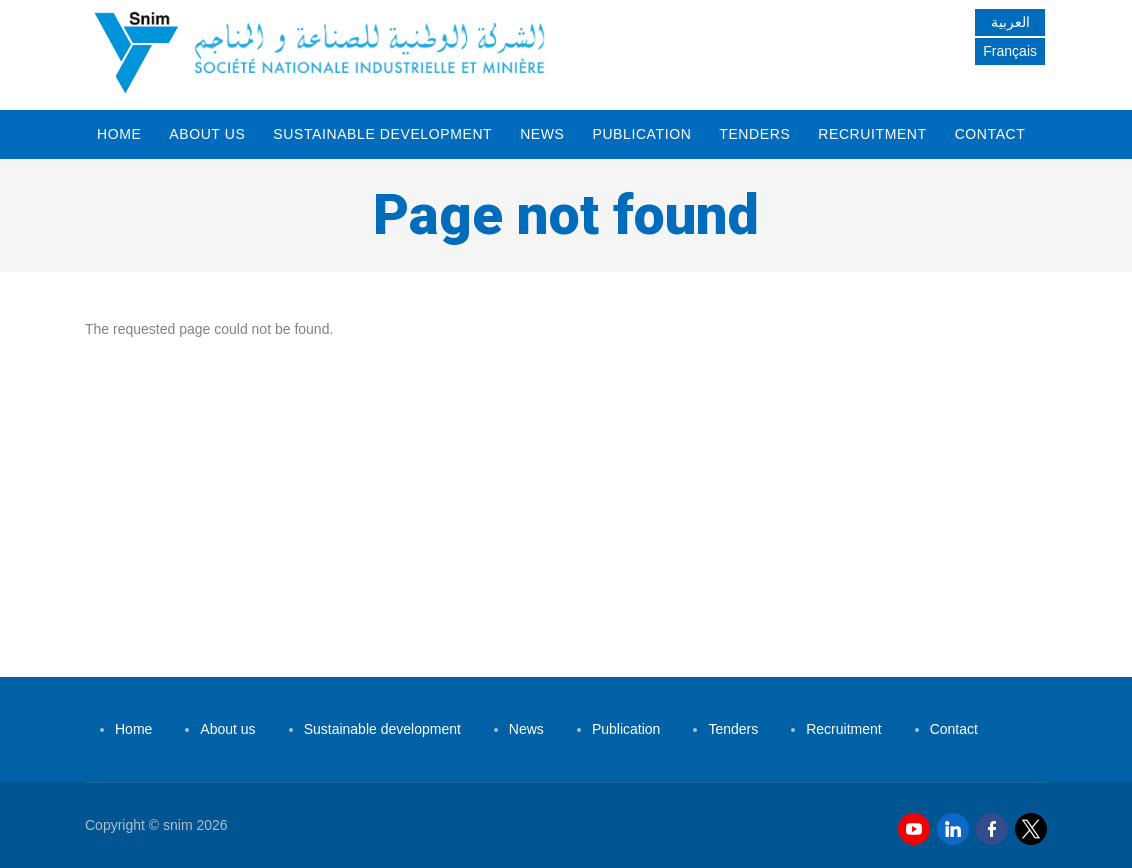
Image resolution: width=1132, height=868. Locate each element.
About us (207, 134)
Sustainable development (382, 134)
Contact (990, 134)
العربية (1010, 22)
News (542, 134)
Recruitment (872, 134)
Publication (641, 134)
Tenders (754, 134)
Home (119, 134)
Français (1010, 51)
